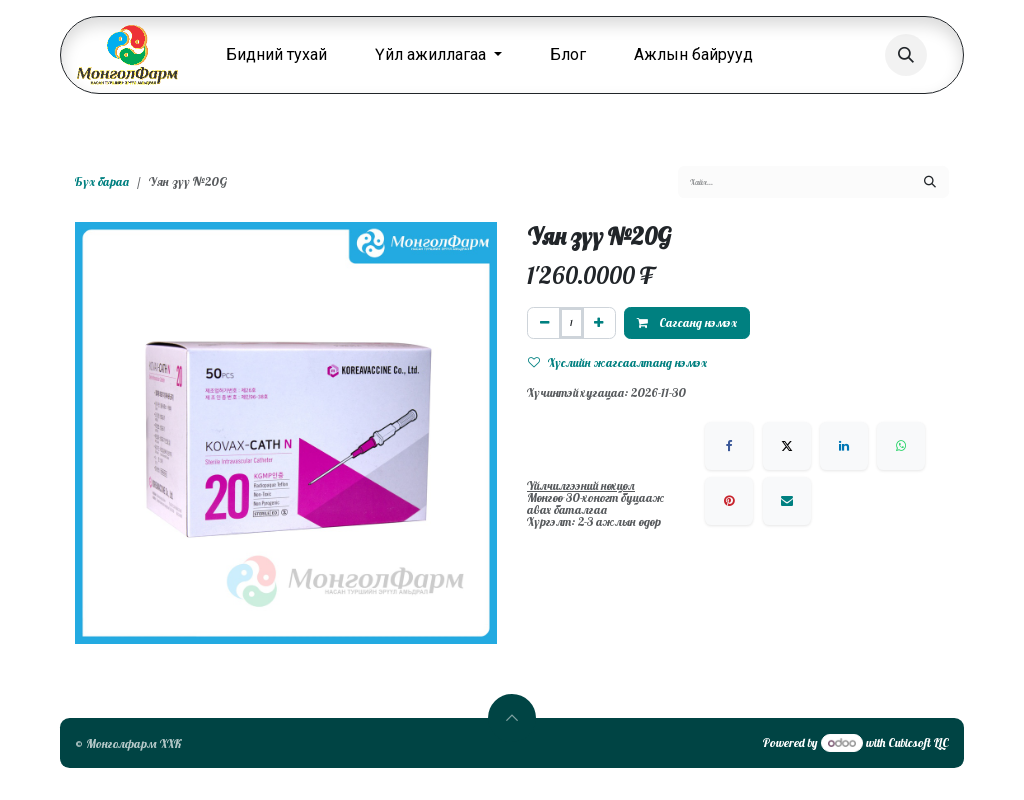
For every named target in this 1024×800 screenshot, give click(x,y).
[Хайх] (930, 182)
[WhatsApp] (901, 446)
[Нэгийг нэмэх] (598, 323)
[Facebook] (729, 446)
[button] (906, 55)
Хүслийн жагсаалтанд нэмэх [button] (617, 362)
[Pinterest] (729, 501)
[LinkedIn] (844, 446)
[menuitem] (276, 55)
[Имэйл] (787, 501)
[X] (787, 446)
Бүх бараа (102, 181)
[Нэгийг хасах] (544, 323)
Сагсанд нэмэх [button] (687, 322)
